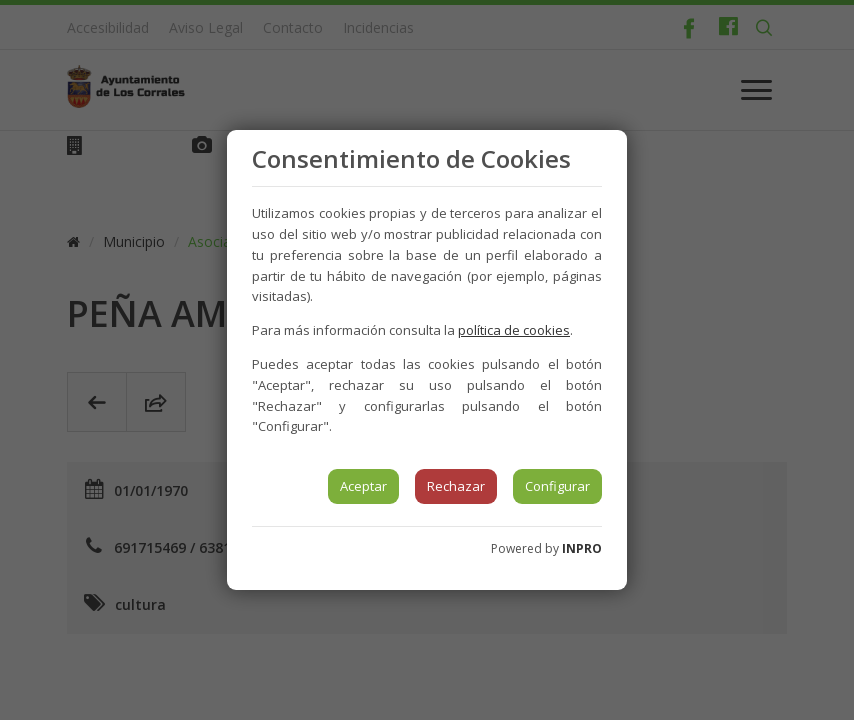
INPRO (582, 548)
